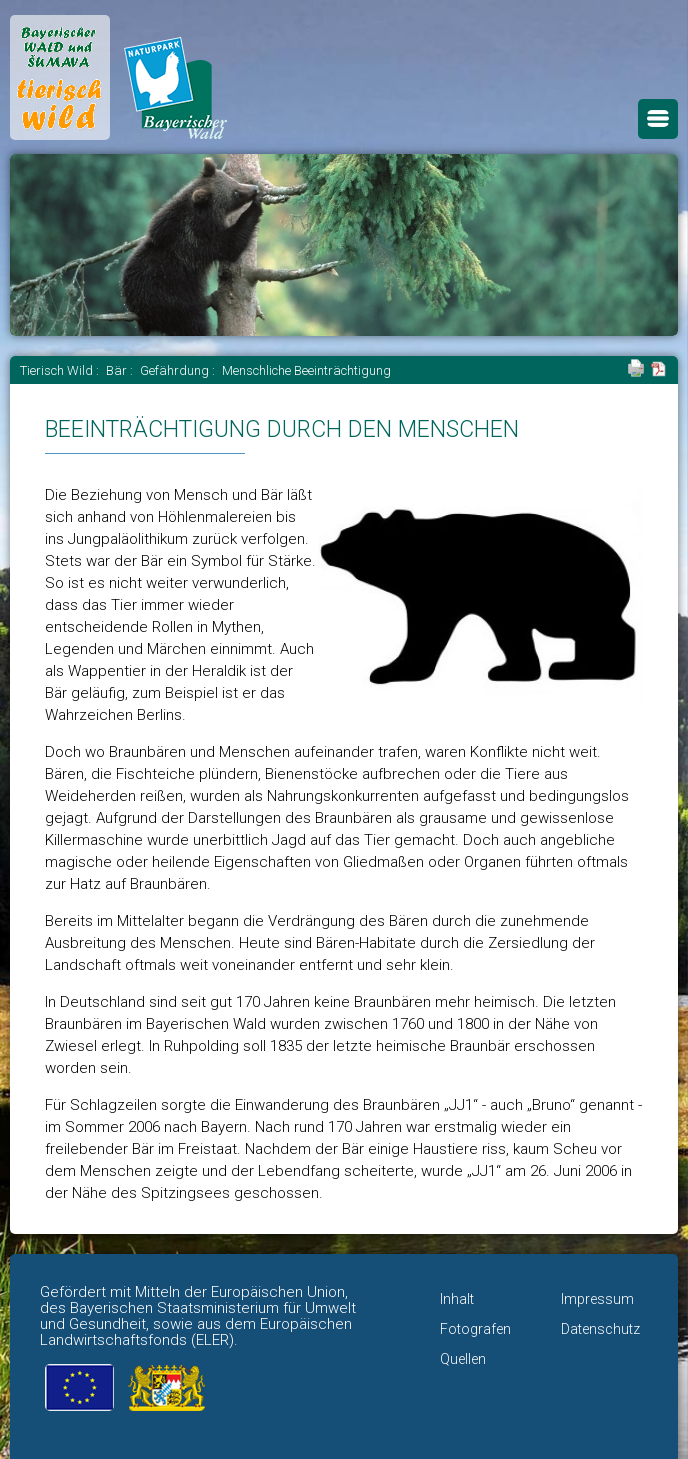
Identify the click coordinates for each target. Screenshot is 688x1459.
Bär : (121, 370)
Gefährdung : (179, 370)
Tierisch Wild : (61, 370)
